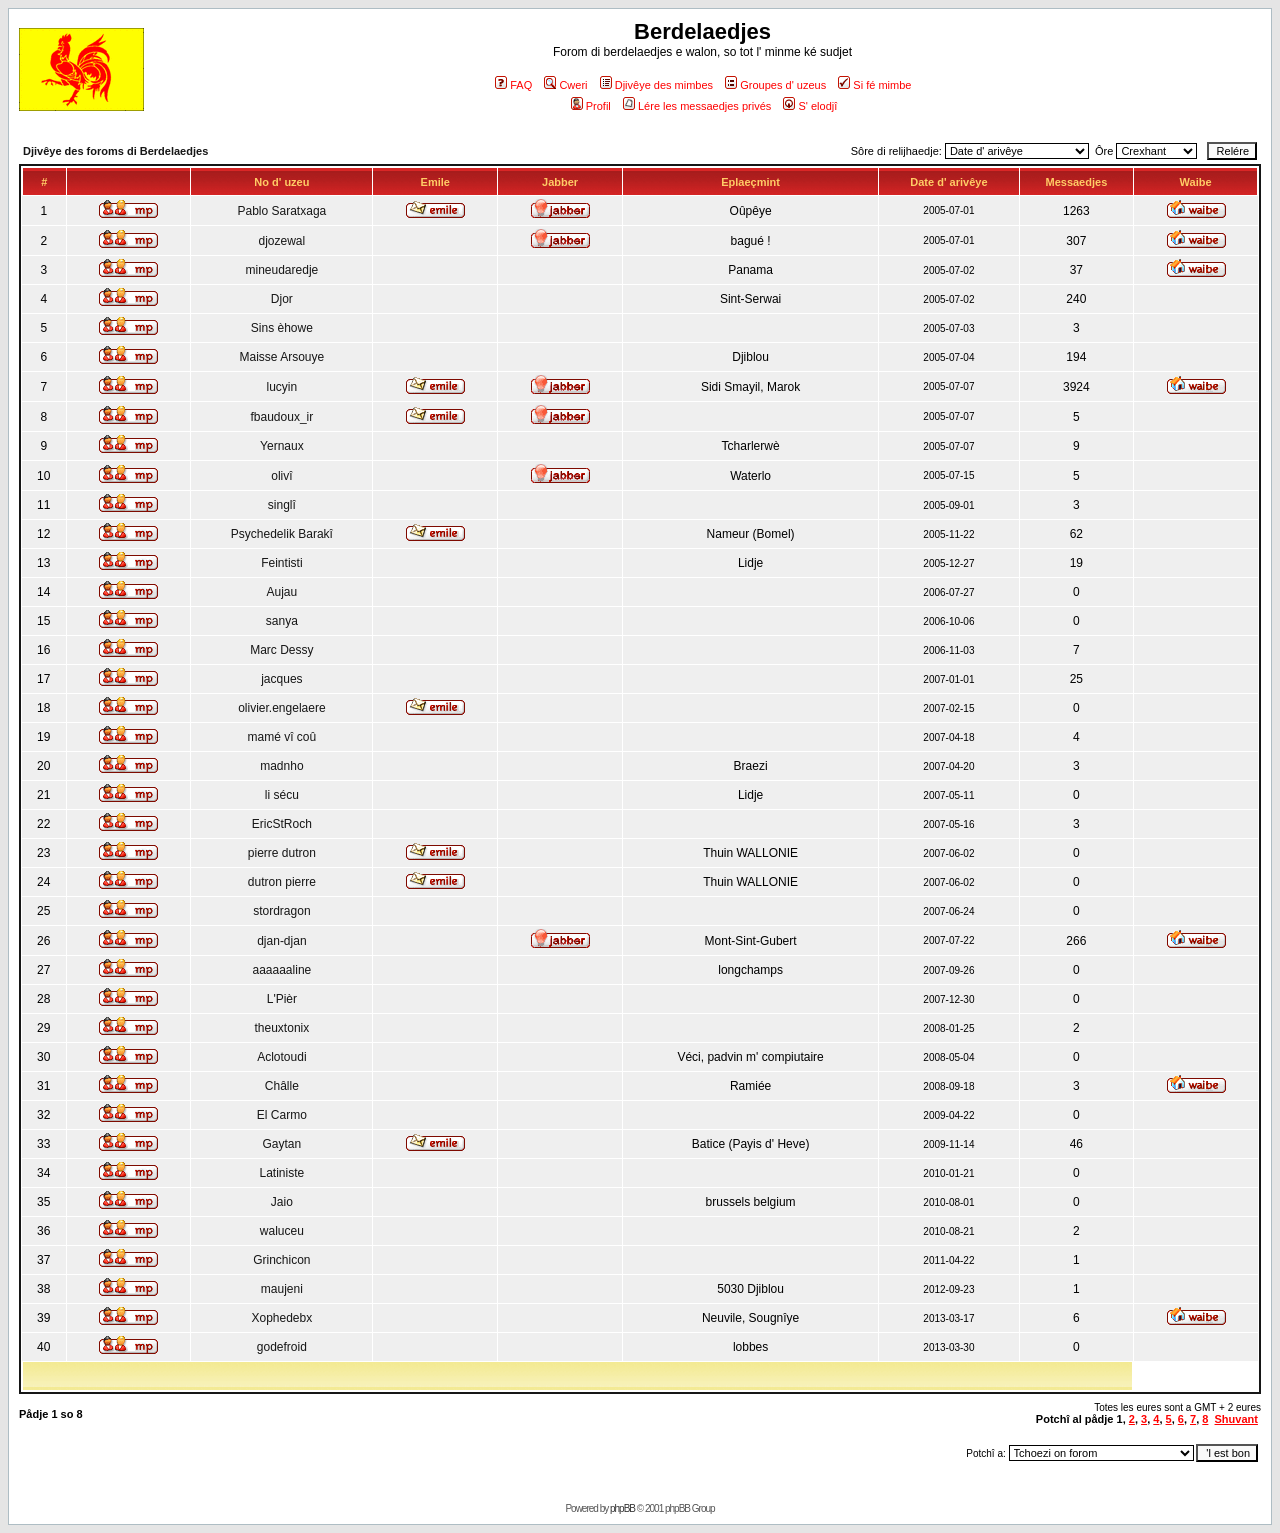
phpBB (622, 1508)
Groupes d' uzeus (775, 85)
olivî (281, 476)
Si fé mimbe (874, 85)
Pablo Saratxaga (282, 211)
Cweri (565, 85)
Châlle (282, 1086)
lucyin (282, 387)
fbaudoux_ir (282, 417)
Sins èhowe (282, 328)
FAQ (513, 85)
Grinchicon (281, 1260)
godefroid (282, 1347)
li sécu (282, 795)
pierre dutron (282, 853)
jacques (281, 679)
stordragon (281, 911)
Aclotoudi (281, 1057)
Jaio (282, 1202)
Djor (282, 299)
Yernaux (282, 446)
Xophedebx (282, 1318)
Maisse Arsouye (282, 357)
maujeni (282, 1289)
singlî (282, 505)
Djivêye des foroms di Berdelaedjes (115, 151)
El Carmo (282, 1115)
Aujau (282, 592)
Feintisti (281, 563)
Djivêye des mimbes (656, 85)
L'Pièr (282, 999)
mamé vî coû (282, 737)
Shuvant (1236, 1419)
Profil (591, 106)
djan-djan (281, 941)
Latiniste (282, 1173)
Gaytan (282, 1144)
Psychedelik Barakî (282, 534)
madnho (281, 766)
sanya (282, 621)
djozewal (282, 241)
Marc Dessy (281, 650)
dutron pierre (282, 882)
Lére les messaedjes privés (697, 106)
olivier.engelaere (281, 708)
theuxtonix (282, 1028)
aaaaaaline (282, 970)
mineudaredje (282, 270)
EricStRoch (282, 824)
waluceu (282, 1231)
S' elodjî (810, 106)
